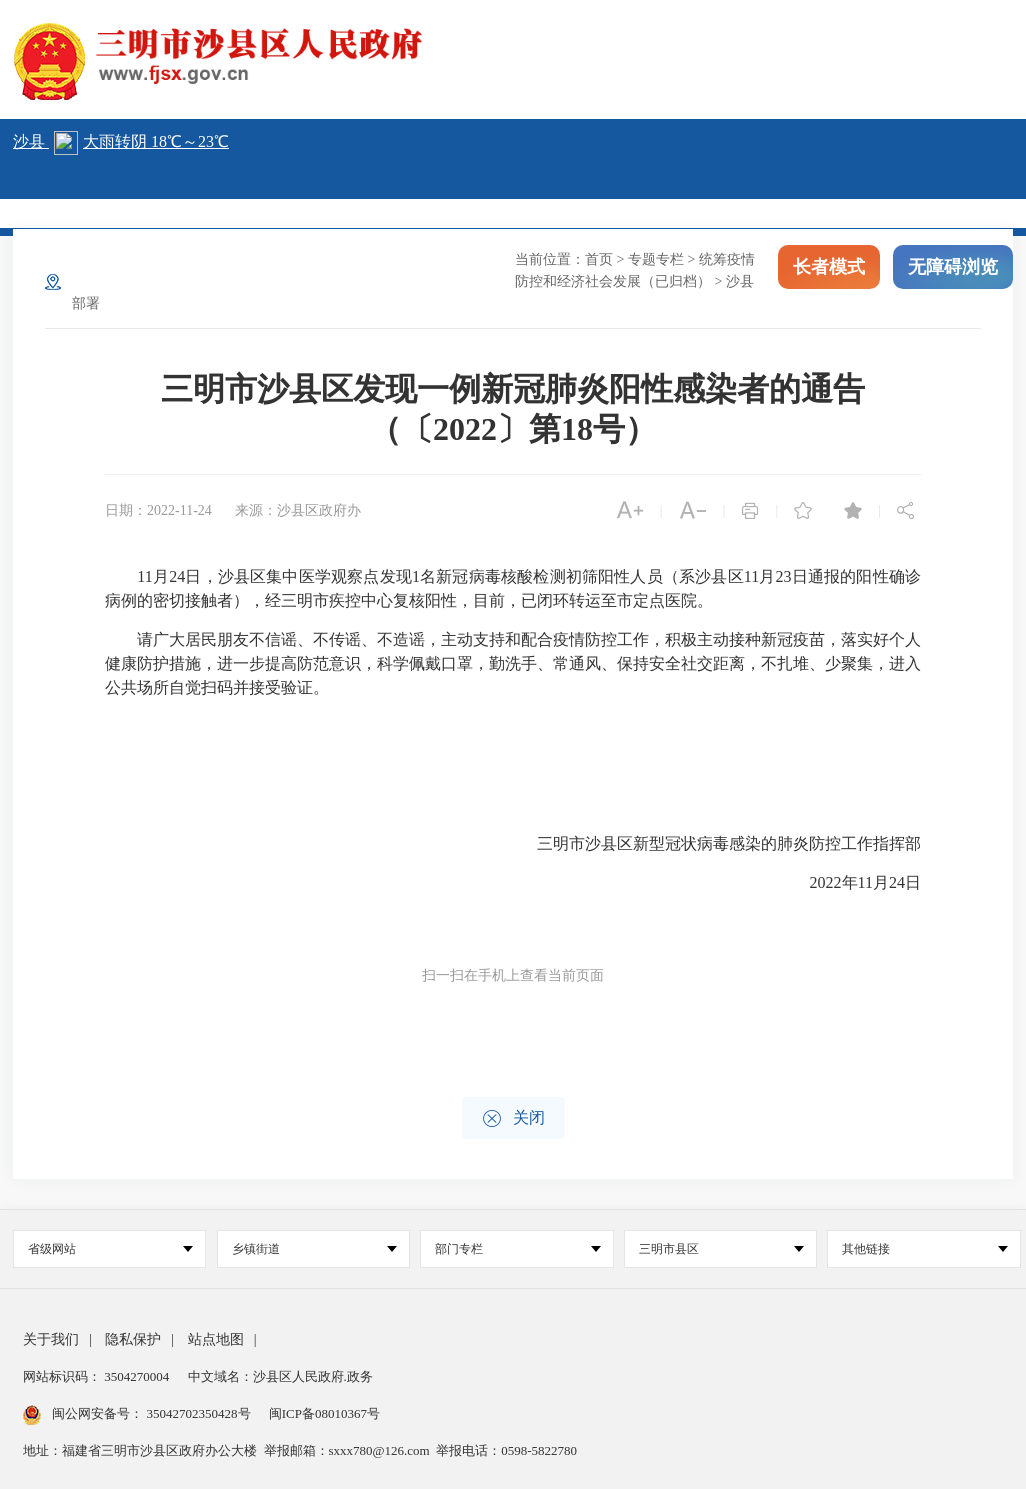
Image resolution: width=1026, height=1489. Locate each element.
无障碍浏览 (953, 268)
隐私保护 (133, 1339)
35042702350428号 (198, 1413)
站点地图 (216, 1339)
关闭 (513, 1118)
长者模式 (829, 268)
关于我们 (51, 1339)
